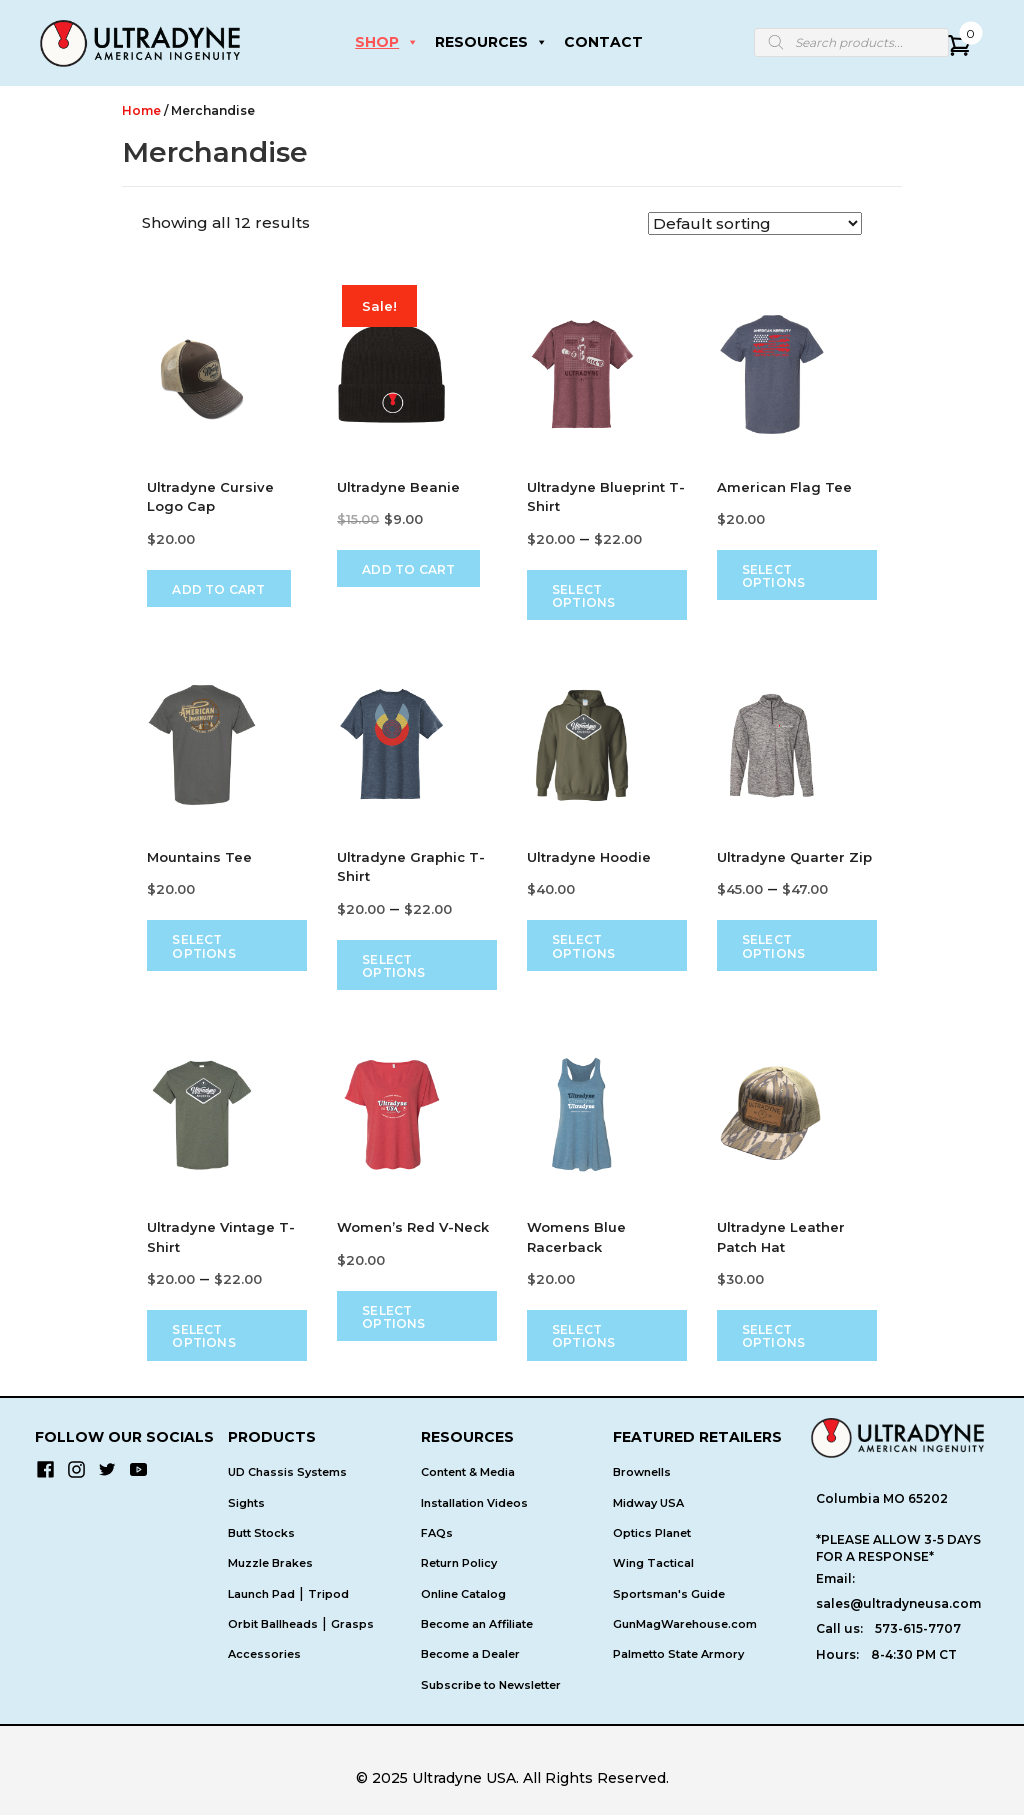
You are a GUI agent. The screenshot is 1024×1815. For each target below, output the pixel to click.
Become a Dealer (470, 1654)
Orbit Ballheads (273, 1624)
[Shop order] (755, 223)
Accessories (264, 1654)
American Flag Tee (784, 487)
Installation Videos (474, 1503)
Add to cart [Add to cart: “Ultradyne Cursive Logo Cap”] (218, 589)
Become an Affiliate (477, 1624)
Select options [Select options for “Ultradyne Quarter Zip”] (773, 946)
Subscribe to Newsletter (491, 1685)
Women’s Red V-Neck (413, 1227)
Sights (246, 1503)
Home (141, 110)
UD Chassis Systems (287, 1473)
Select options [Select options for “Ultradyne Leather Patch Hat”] (773, 1336)
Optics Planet (652, 1533)
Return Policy (459, 1563)
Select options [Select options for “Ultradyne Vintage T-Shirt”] (203, 1336)
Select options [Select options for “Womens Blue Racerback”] (583, 1336)
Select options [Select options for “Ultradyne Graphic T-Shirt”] (393, 966)
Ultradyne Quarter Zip (794, 857)
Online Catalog (463, 1594)
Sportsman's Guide (669, 1594)
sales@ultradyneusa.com (898, 1603)
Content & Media (468, 1473)
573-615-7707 (918, 1628)
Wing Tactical (653, 1563)
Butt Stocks (261, 1533)
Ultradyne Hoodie (589, 857)
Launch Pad (261, 1594)
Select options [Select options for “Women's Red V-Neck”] (393, 1317)
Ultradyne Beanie (398, 487)
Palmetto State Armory (678, 1654)
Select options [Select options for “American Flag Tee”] (773, 576)
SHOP (387, 42)
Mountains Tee (199, 857)
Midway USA (648, 1503)
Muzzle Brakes (270, 1563)
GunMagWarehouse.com (685, 1624)
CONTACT (603, 42)
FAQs (437, 1533)
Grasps (352, 1624)
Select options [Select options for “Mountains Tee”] (203, 946)
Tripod (328, 1594)
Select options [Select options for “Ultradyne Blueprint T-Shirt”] (583, 596)
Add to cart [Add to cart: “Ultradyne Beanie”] (408, 569)
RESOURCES (491, 42)
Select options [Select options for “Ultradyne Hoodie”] (583, 946)
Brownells (642, 1473)
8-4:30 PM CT (914, 1654)
